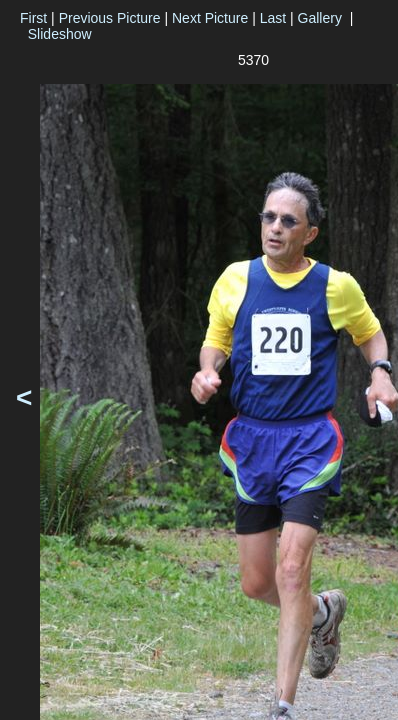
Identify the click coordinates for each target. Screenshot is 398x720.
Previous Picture (110, 18)
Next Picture (210, 18)
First (33, 18)
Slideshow (60, 34)
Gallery (320, 18)
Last (273, 18)
